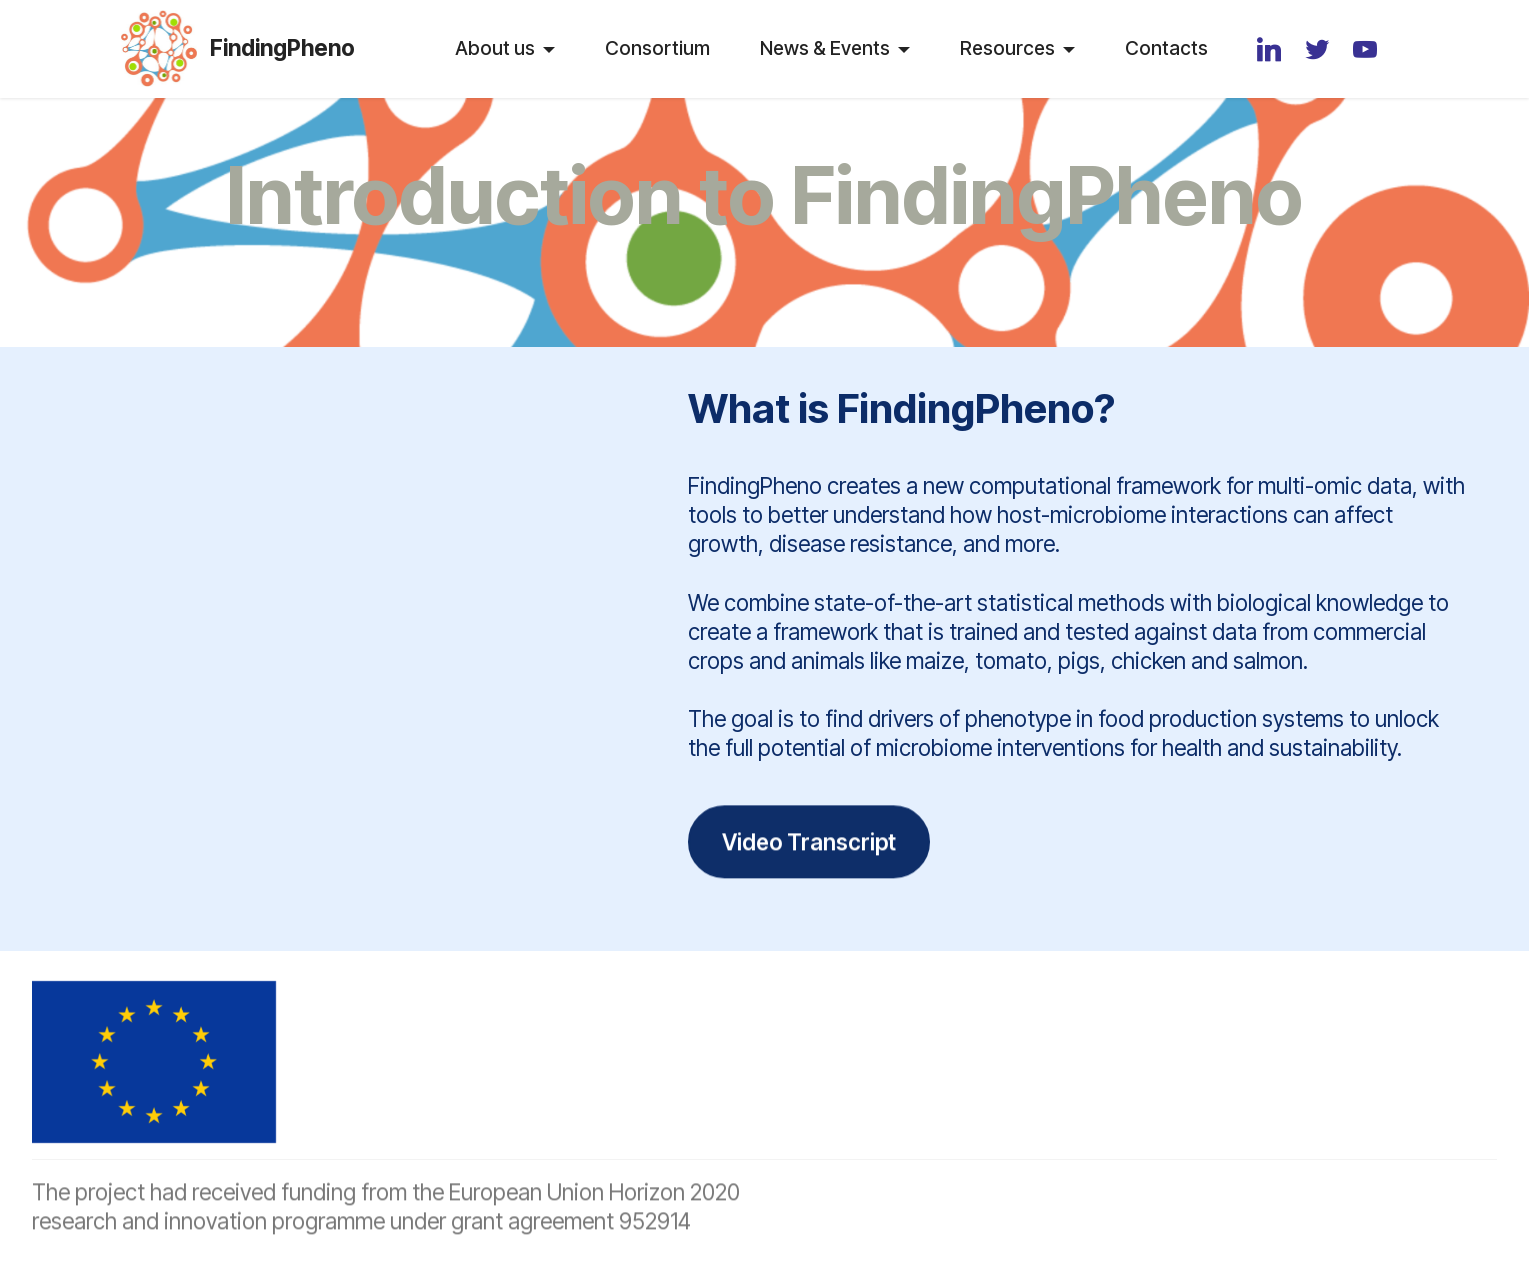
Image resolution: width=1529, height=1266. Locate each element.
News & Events (825, 48)
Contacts (1166, 48)
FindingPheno (282, 48)
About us (495, 48)
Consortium (657, 48)
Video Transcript (809, 864)
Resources (1007, 48)
